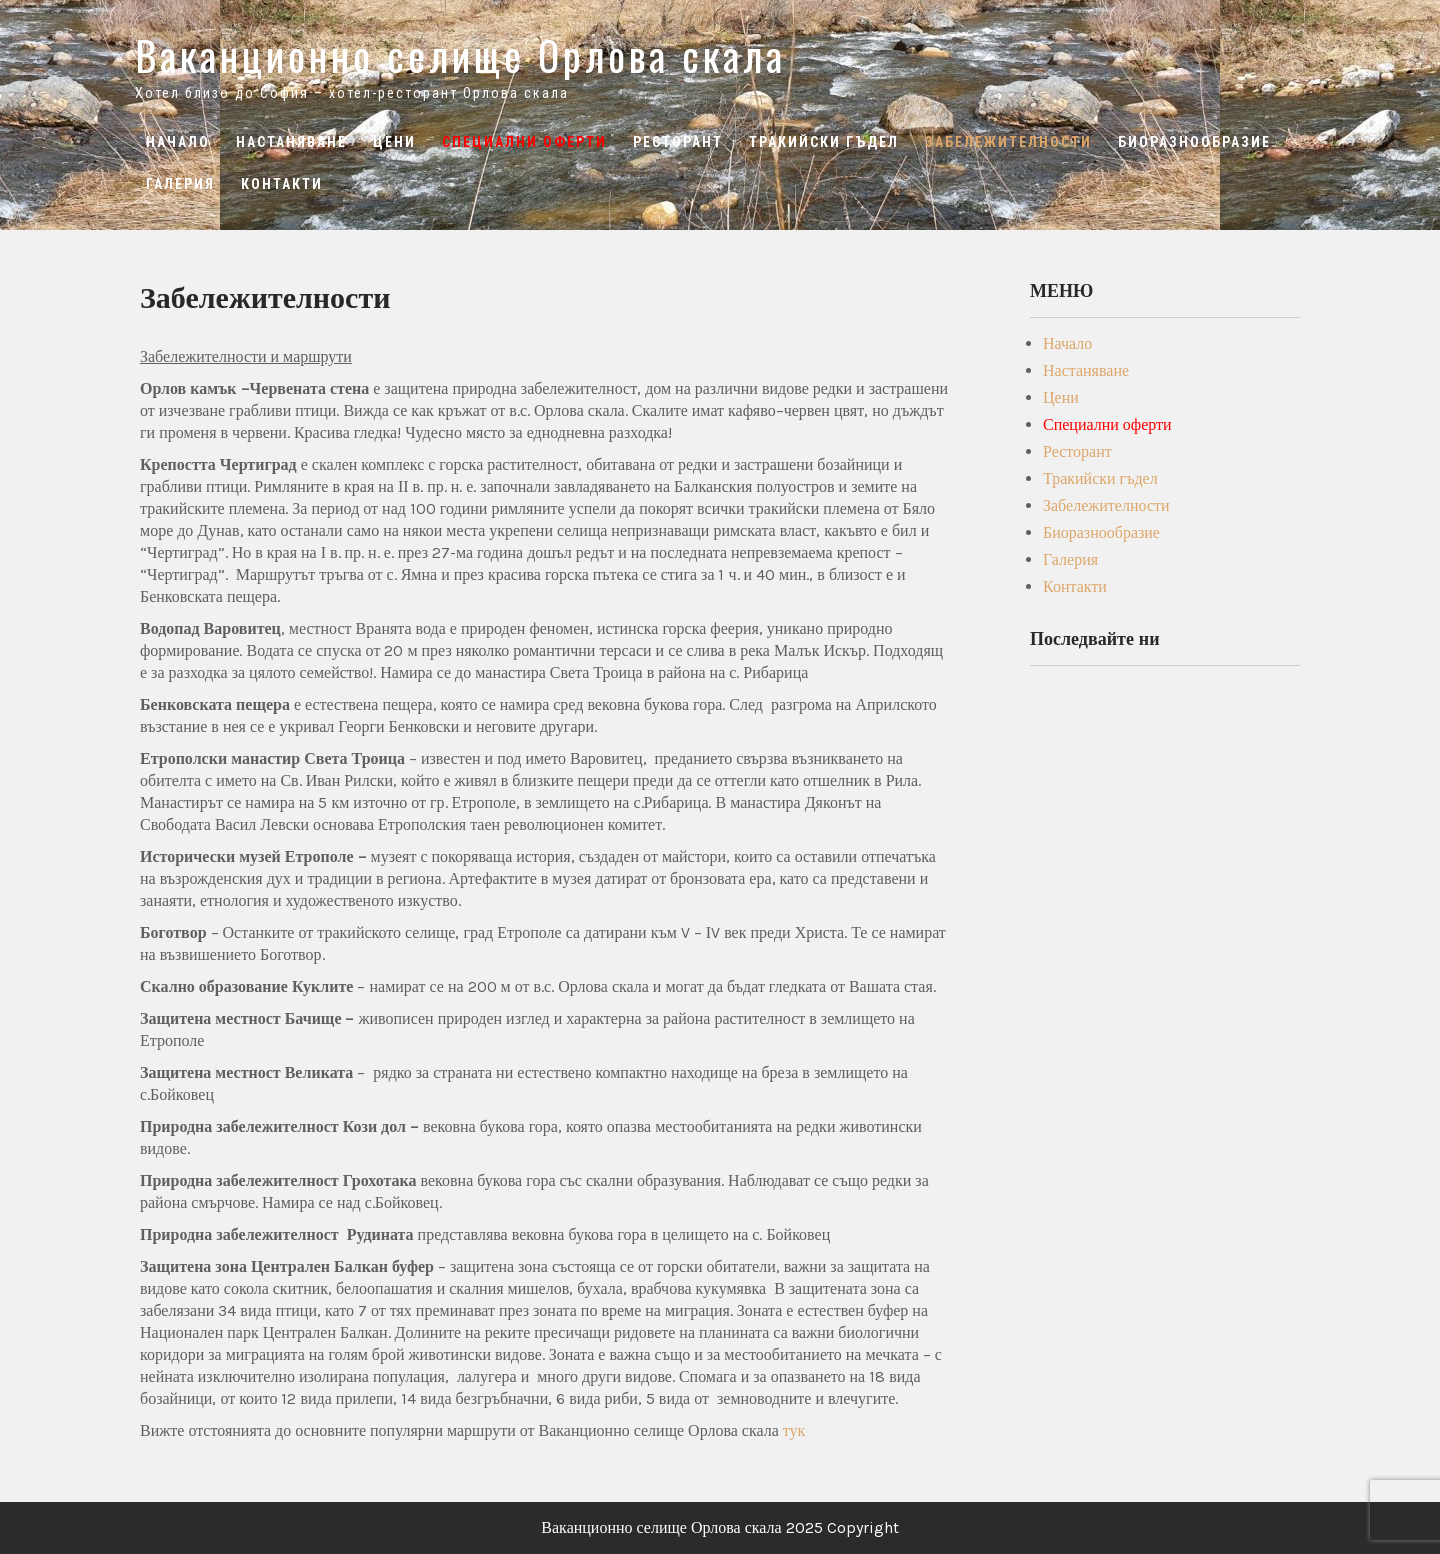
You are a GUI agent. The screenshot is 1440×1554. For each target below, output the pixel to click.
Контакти (282, 184)
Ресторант (678, 142)
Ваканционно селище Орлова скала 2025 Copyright (719, 1527)
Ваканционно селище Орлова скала (460, 55)
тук (794, 1430)
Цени (394, 142)
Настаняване (291, 142)
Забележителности (1008, 142)
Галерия (180, 184)
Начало (178, 142)
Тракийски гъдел (824, 142)
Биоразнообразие (1194, 142)
